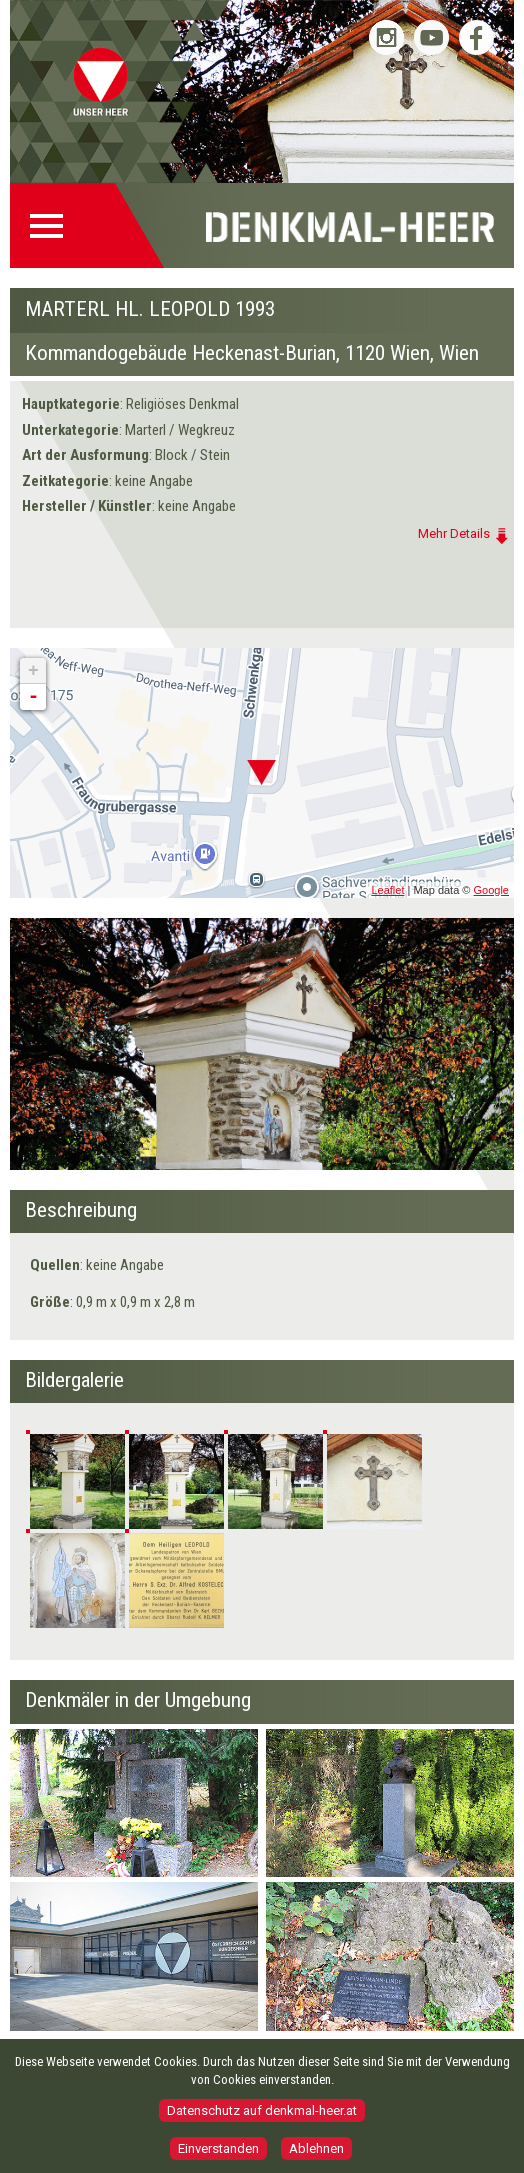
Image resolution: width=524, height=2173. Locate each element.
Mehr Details (454, 533)
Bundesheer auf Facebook (476, 37)
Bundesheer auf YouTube (431, 37)
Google (491, 890)
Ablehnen (316, 2148)
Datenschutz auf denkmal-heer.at (262, 2110)
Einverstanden (218, 2148)
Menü (52, 226)
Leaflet (387, 890)
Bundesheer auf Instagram (386, 37)
